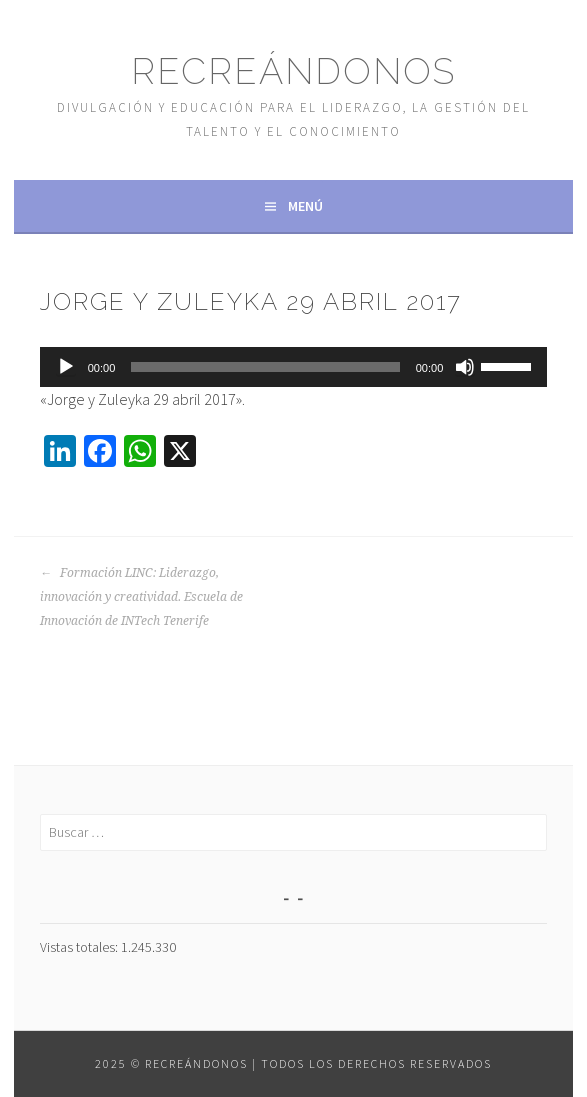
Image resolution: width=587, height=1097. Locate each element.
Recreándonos (293, 71)
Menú (305, 206)
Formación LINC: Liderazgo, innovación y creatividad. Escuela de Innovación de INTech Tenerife (141, 597)
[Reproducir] (66, 367)
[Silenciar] (465, 367)
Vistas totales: (80, 947)
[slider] (265, 367)
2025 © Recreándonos (171, 1063)
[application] (294, 367)
